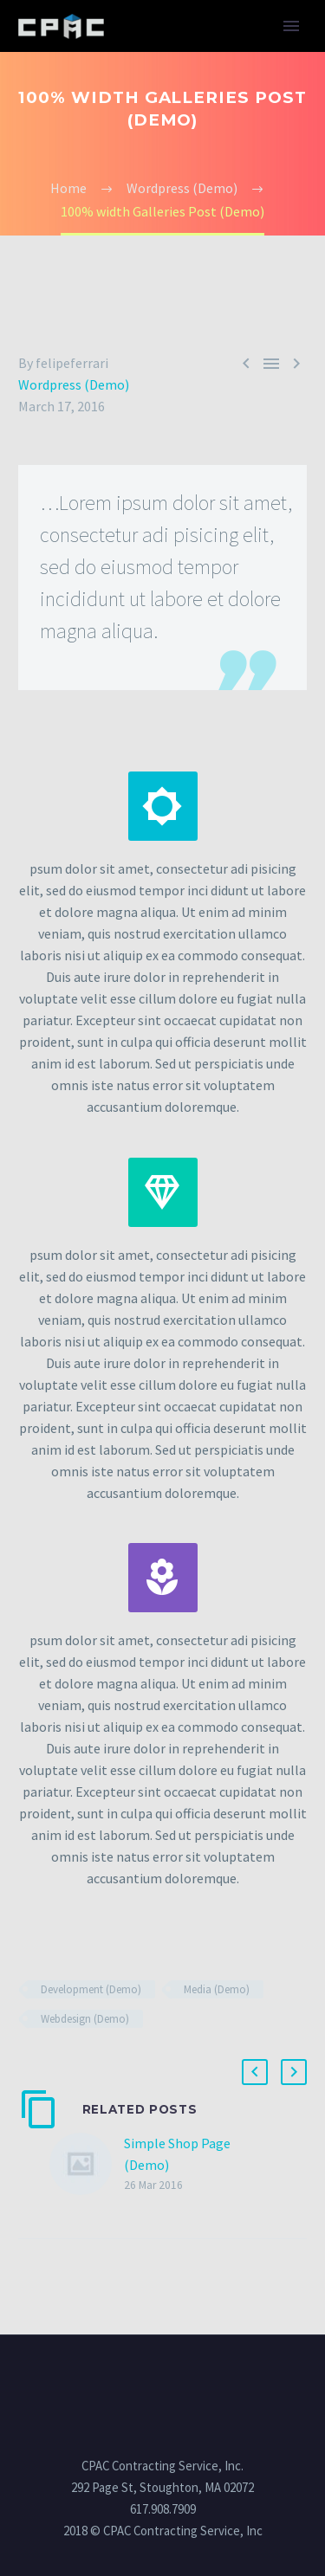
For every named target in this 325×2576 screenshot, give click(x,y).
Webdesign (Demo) (85, 2018)
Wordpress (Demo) (73, 384)
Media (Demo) (217, 1989)
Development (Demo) (91, 1989)
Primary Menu (291, 26)
